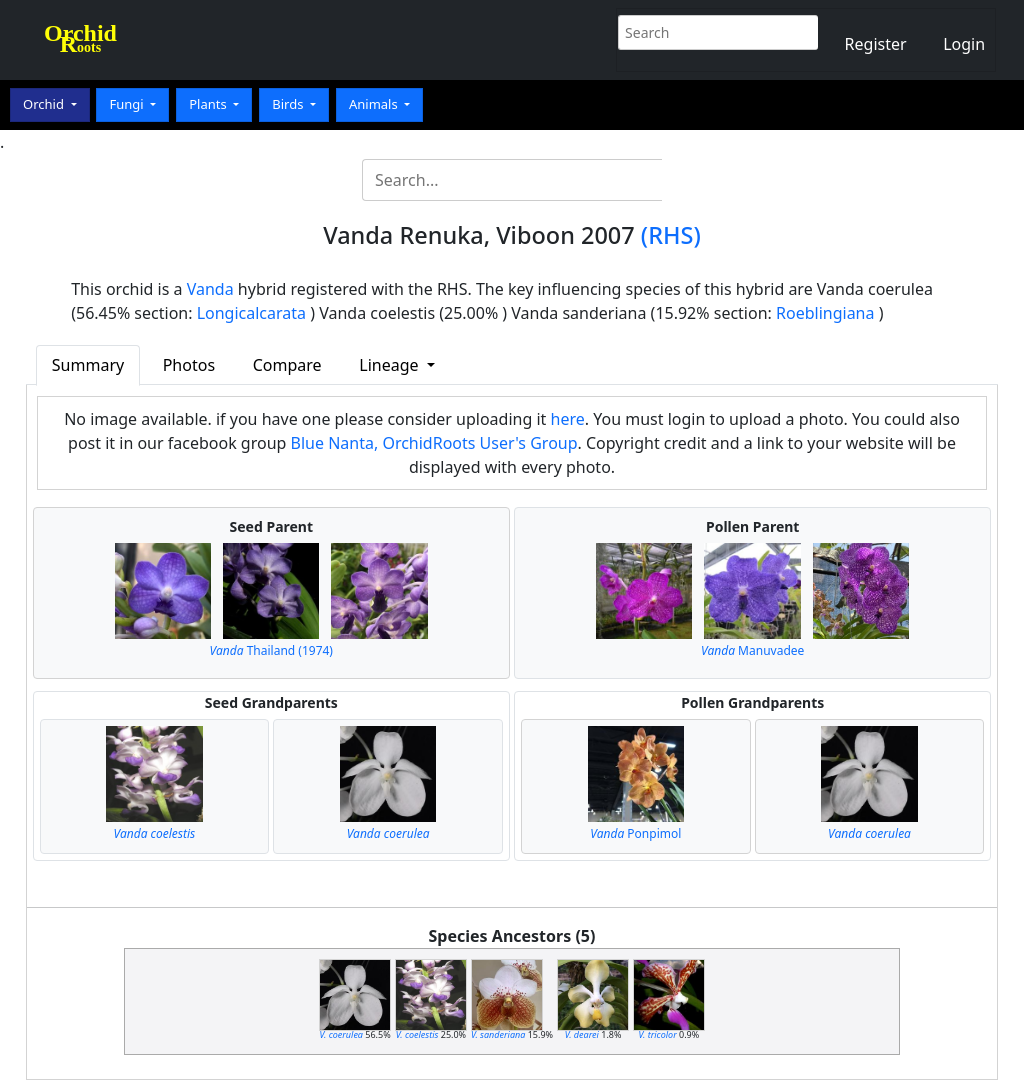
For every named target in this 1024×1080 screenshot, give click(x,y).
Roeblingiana (825, 313)
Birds (289, 104)
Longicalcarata (251, 313)
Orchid (45, 104)
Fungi (128, 104)
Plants (209, 104)
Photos (189, 365)
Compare (287, 365)
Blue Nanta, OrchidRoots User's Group (434, 443)
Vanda (210, 289)
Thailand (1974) (271, 650)
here (568, 419)
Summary (88, 365)
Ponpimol (635, 833)
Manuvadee (752, 650)
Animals (375, 104)
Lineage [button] (390, 365)
